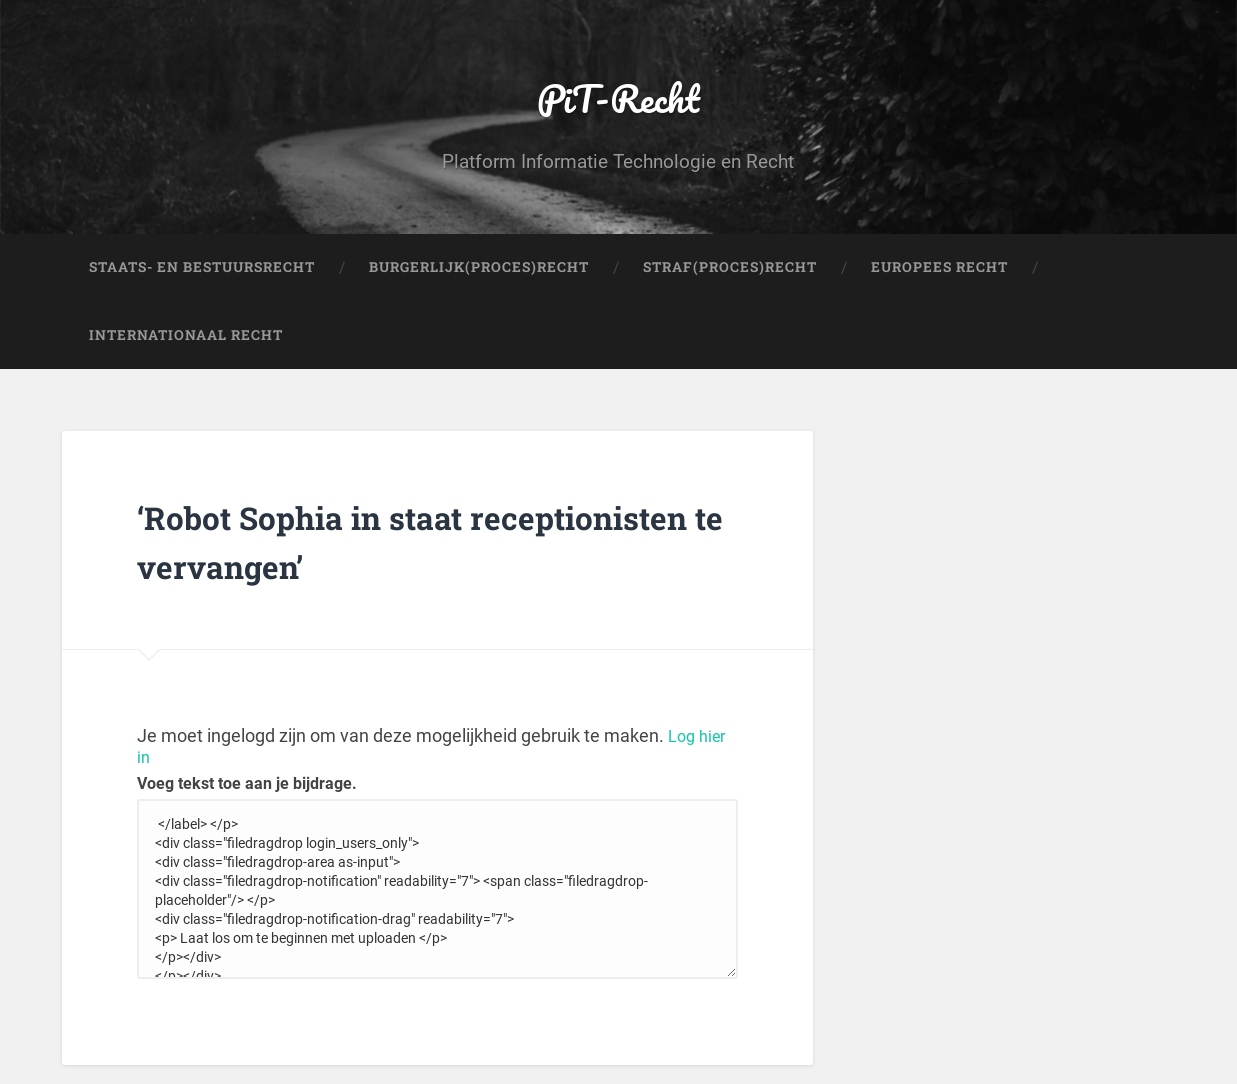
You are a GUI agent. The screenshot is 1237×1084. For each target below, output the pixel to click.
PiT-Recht (618, 105)
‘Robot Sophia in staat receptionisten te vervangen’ (411, 558)
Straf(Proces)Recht (730, 286)
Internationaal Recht (186, 354)
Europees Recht (939, 286)
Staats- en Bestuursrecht (202, 286)
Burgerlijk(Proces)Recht (479, 286)
